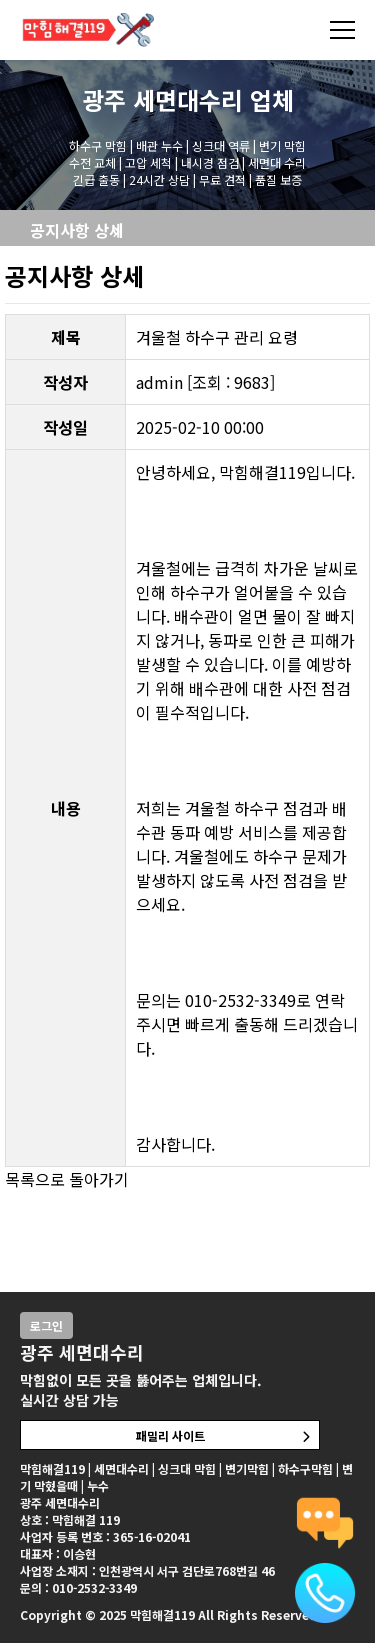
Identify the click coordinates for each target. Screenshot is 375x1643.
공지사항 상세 (77, 230)
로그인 (46, 1325)
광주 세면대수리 (162, 99)
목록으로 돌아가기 (67, 1179)
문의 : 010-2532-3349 (78, 1587)
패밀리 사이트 (170, 1435)
